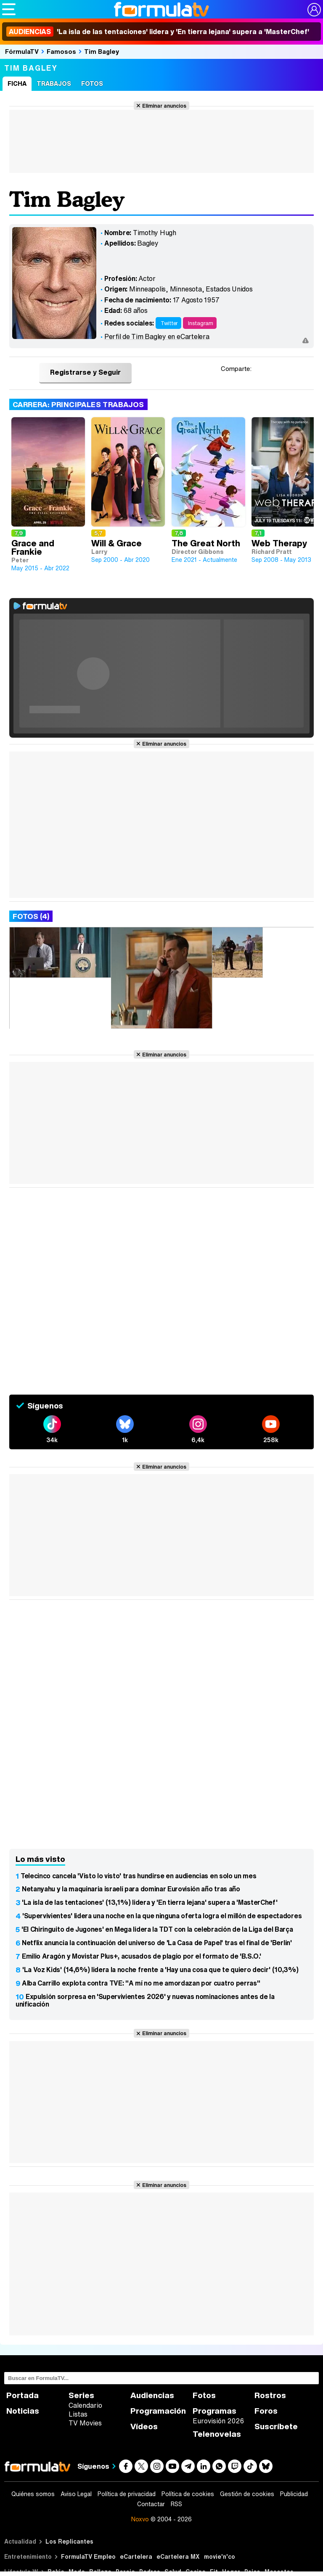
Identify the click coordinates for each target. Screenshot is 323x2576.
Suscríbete (276, 2426)
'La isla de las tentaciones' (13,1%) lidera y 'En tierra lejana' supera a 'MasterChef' (149, 1902)
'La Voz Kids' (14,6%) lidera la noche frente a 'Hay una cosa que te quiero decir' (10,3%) (160, 1969)
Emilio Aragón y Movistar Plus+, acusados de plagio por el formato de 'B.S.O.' (141, 1956)
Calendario (85, 2405)
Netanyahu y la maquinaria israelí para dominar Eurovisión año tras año (131, 1889)
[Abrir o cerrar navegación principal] (9, 9)
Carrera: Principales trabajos (78, 404)
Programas (214, 2411)
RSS (176, 2504)
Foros (266, 2411)
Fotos (92, 83)
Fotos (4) (31, 916)
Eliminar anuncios (164, 105)
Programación (158, 2411)
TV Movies (85, 2423)
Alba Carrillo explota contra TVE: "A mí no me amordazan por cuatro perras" (141, 1983)
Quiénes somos (33, 2494)
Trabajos (54, 83)
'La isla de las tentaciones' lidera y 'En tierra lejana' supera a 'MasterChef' (157, 31)
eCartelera (136, 2556)
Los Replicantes (69, 2541)
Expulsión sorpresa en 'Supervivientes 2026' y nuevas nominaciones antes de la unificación (145, 2000)
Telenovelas (217, 2434)
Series (81, 2395)
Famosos (61, 51)
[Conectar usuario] (314, 9)
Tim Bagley (101, 51)
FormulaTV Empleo (88, 2556)
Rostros (270, 2395)
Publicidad (294, 2494)
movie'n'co (219, 2556)
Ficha (17, 83)
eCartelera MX (178, 2556)
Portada (22, 2395)
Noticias (22, 2411)
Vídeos (144, 2426)
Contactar (151, 2504)
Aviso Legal (76, 2494)
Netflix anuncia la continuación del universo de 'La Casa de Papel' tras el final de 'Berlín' (157, 1943)
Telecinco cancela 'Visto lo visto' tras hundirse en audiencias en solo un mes (138, 1876)
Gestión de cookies (247, 2494)
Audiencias (152, 2395)
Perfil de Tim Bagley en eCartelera (156, 336)
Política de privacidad (127, 2494)
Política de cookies (188, 2494)
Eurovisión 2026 (218, 2421)
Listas (78, 2414)
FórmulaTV (22, 51)
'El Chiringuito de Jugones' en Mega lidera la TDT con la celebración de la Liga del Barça (157, 1929)
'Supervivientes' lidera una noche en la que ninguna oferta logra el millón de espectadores (162, 1916)
